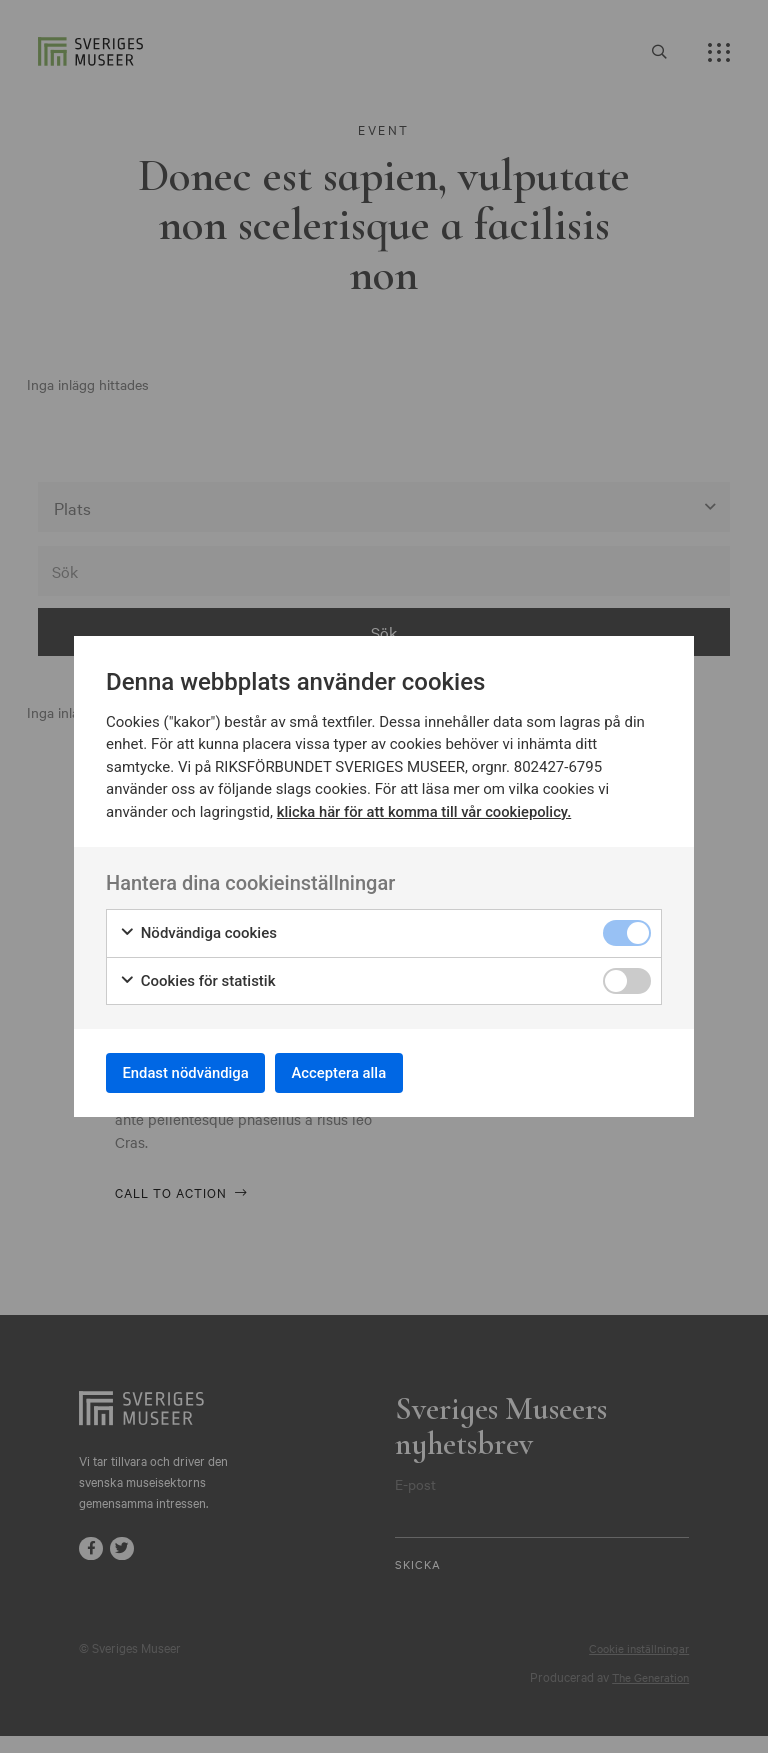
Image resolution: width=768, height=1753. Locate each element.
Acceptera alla (366, 1072)
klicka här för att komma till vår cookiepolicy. (426, 807)
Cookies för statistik (197, 976)
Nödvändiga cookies (198, 929)
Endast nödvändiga (195, 1072)
